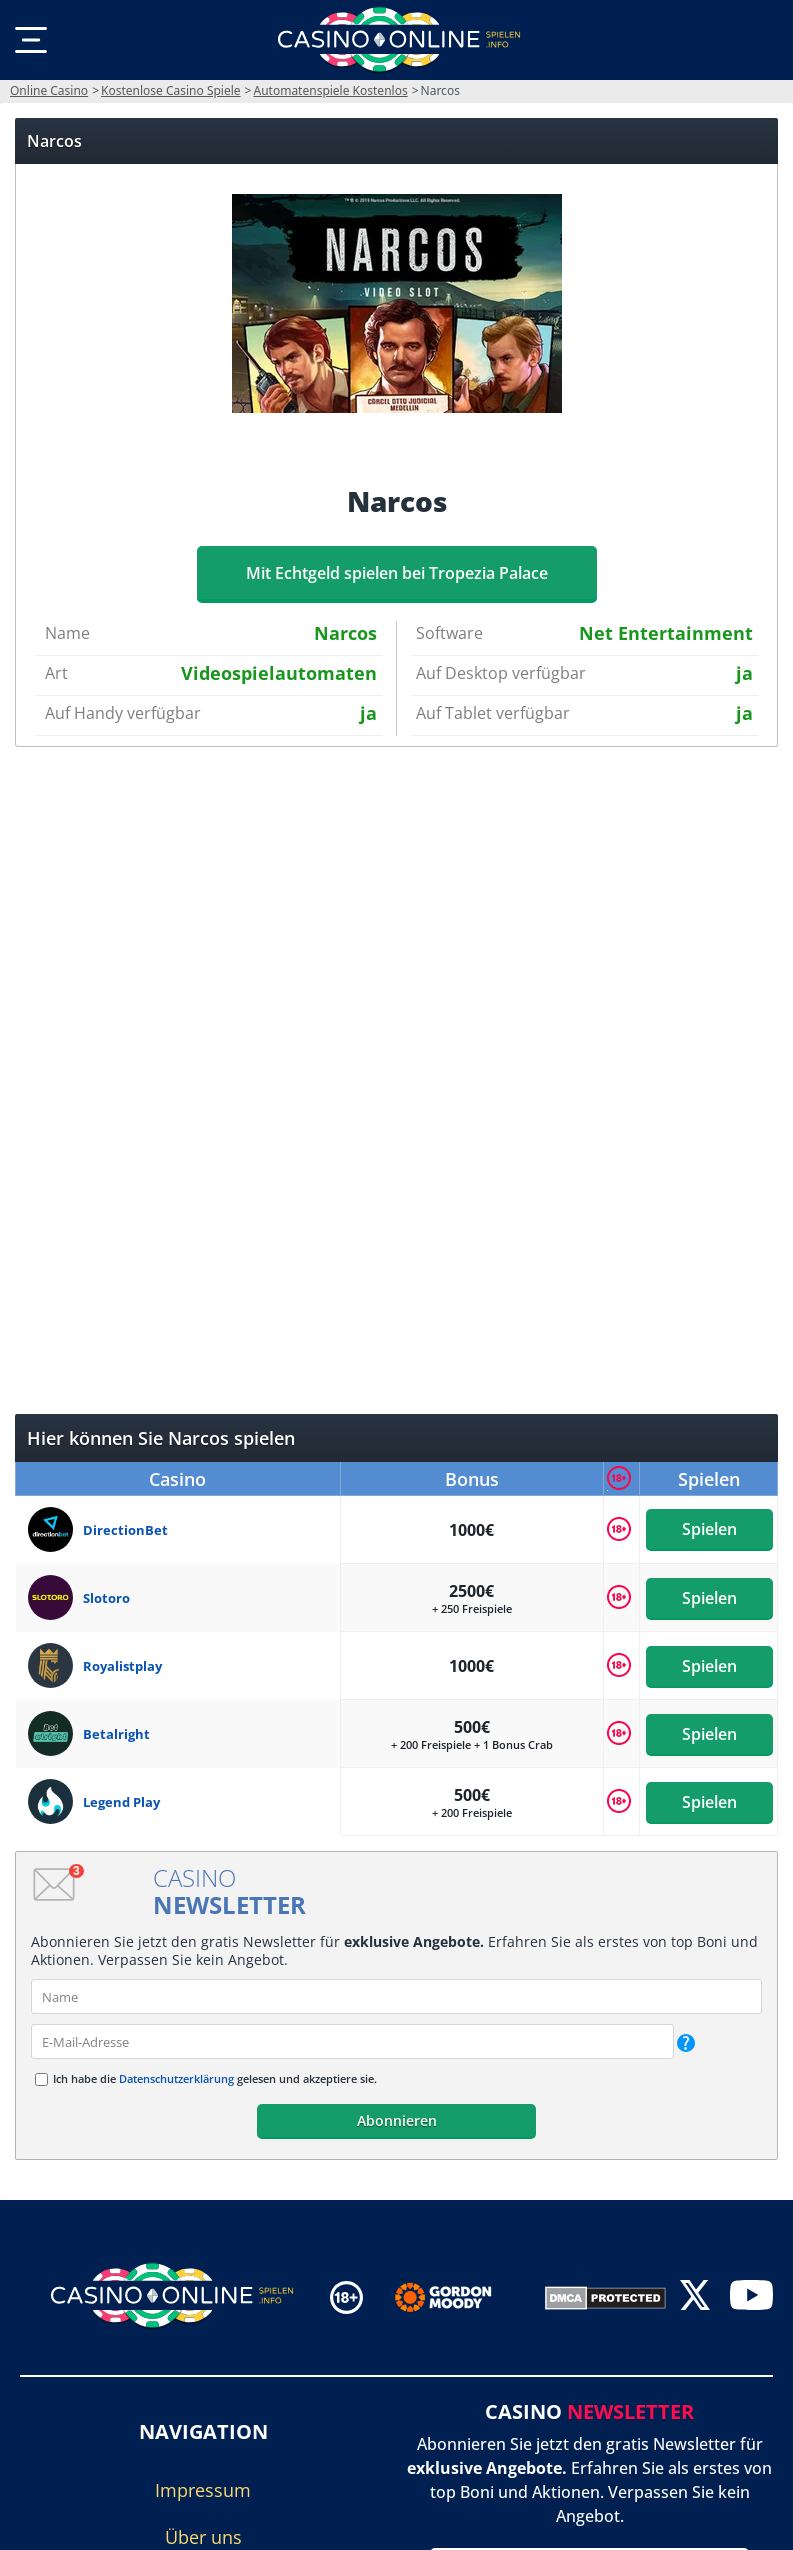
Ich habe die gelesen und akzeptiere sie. (215, 2078)
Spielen (708, 1530)
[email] (352, 2041)
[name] (396, 1996)
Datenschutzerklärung (176, 2078)
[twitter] (695, 2297)
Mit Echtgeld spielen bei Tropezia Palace (397, 573)
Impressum (203, 2490)
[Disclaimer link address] (457, 2298)
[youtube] (751, 2297)
